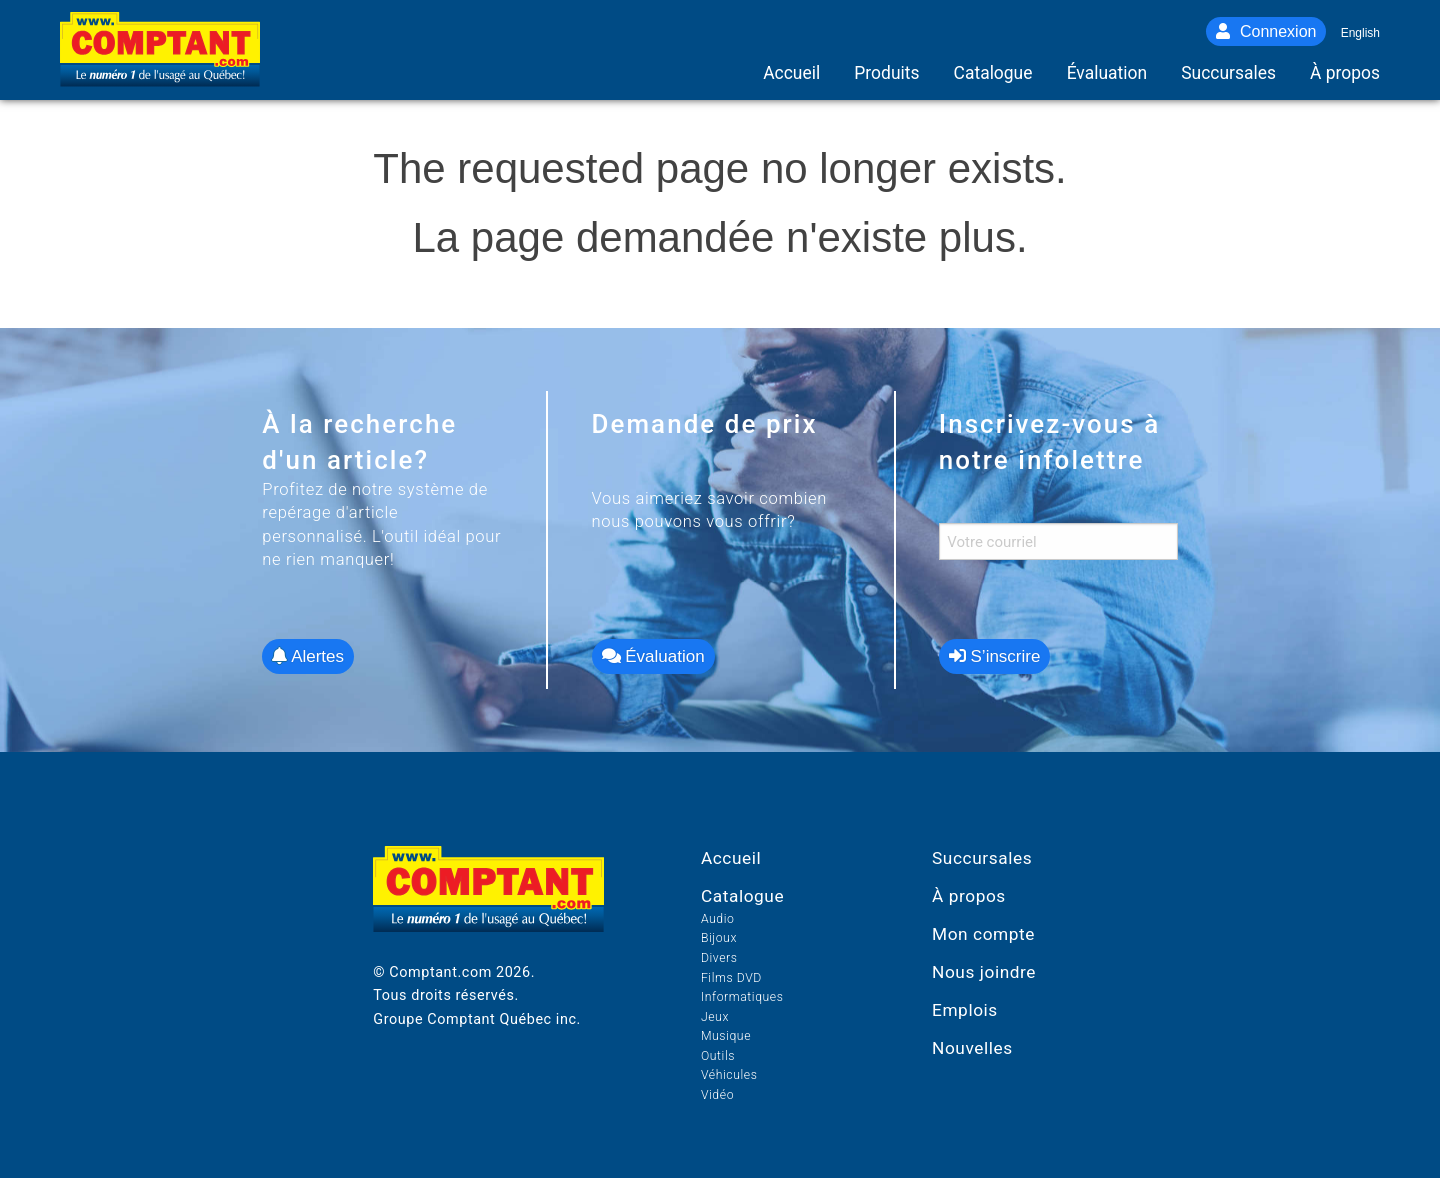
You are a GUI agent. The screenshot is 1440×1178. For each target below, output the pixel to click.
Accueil (731, 858)
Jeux (715, 1017)
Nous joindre (984, 972)
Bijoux (719, 938)
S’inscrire (995, 656)
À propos (969, 896)
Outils (718, 1056)
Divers (719, 958)
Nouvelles (972, 1048)
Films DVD (731, 978)
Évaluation (653, 656)
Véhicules (729, 1075)
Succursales (982, 858)
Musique (726, 1036)
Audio (718, 919)
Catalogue (742, 896)
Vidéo (717, 1095)
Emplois (965, 1010)
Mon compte (983, 934)
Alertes (308, 656)
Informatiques (742, 997)
